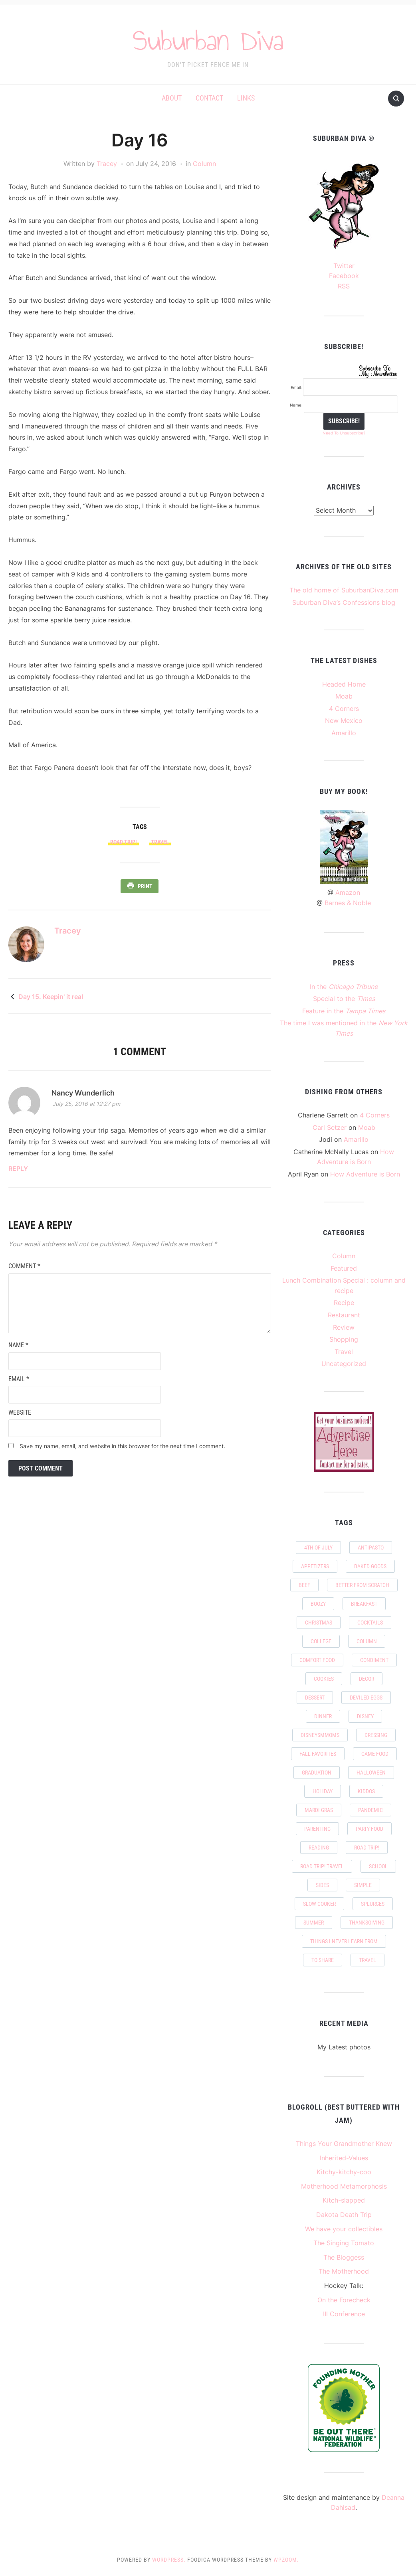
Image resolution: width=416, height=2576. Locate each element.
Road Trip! (123, 842)
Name (18, 1344)
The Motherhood (344, 2271)
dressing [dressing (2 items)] (375, 1735)
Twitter (344, 266)
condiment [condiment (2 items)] (374, 1660)
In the (344, 987)
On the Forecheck (343, 2300)
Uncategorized (343, 1364)
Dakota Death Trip (344, 2215)
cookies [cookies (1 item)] (324, 1679)
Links (246, 98)
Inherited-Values (344, 2158)
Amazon (347, 892)
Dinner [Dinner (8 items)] (323, 1716)
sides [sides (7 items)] (322, 1885)
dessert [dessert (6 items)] (315, 1697)
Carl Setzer (330, 1127)
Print (145, 886)
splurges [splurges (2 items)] (372, 1904)
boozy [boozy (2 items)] (318, 1604)
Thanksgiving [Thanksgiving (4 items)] (366, 1922)
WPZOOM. (286, 2559)
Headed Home (344, 684)
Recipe (344, 1303)
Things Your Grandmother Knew (344, 2144)
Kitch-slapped (344, 2200)
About (172, 98)
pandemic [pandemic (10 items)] (370, 1810)
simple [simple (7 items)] (363, 1885)
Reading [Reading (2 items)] (319, 1847)
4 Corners (344, 709)
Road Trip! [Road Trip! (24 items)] (366, 1847)
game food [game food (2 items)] (374, 1754)
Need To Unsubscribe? (344, 432)
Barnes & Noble (348, 903)
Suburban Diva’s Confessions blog (343, 602)
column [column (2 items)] (367, 1641)
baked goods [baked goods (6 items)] (370, 1566)
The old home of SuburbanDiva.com (343, 590)
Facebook (344, 276)
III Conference (344, 2314)
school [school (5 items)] (378, 1866)
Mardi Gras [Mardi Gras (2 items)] (319, 1810)
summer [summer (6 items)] (313, 1922)
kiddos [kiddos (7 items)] (366, 1791)
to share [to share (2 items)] (322, 1960)
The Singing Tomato (343, 2243)
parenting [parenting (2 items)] (317, 1829)
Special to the (344, 999)
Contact (209, 98)
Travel (344, 1352)
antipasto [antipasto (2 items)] (371, 1547)
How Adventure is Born (365, 1174)
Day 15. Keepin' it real (50, 996)
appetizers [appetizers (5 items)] (315, 1566)
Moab (344, 696)
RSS (344, 286)
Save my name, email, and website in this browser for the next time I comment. (122, 1445)
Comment (24, 1265)
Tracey (107, 164)
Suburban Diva (208, 39)
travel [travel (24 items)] (367, 1960)
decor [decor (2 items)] (366, 1679)
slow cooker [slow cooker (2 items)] (319, 1904)
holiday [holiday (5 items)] (323, 1791)
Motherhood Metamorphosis (344, 2186)
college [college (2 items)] (321, 1641)
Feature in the (343, 1011)
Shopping (343, 1339)
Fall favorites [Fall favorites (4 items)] (317, 1754)
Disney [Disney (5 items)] (365, 1716)
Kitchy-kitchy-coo (344, 2172)
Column (204, 164)
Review (344, 1327)
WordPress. (169, 2559)
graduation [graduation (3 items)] (316, 1772)
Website (19, 1411)
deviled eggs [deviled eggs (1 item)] (366, 1697)
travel (160, 842)
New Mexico (344, 720)
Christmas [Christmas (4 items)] (318, 1622)
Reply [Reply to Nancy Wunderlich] (18, 1168)
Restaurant (344, 1315)
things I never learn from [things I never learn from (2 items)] (344, 1941)
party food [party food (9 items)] (369, 1829)
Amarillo (343, 733)
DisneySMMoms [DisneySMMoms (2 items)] (320, 1735)
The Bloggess (343, 2257)
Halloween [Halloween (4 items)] (371, 1772)
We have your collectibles (343, 2229)
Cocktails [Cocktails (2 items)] (370, 1622)
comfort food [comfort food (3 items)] (317, 1660)
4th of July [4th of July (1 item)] (318, 1547)
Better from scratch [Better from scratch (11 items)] (362, 1585)
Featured (344, 1268)
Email (18, 1378)
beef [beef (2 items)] (304, 1585)
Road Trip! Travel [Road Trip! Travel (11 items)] (322, 1866)
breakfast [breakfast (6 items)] (364, 1604)
